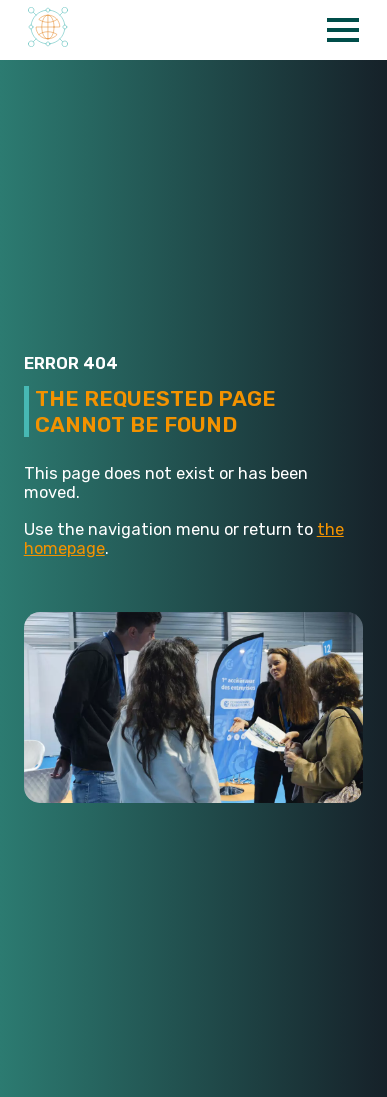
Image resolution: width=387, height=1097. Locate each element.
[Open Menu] (343, 30)
